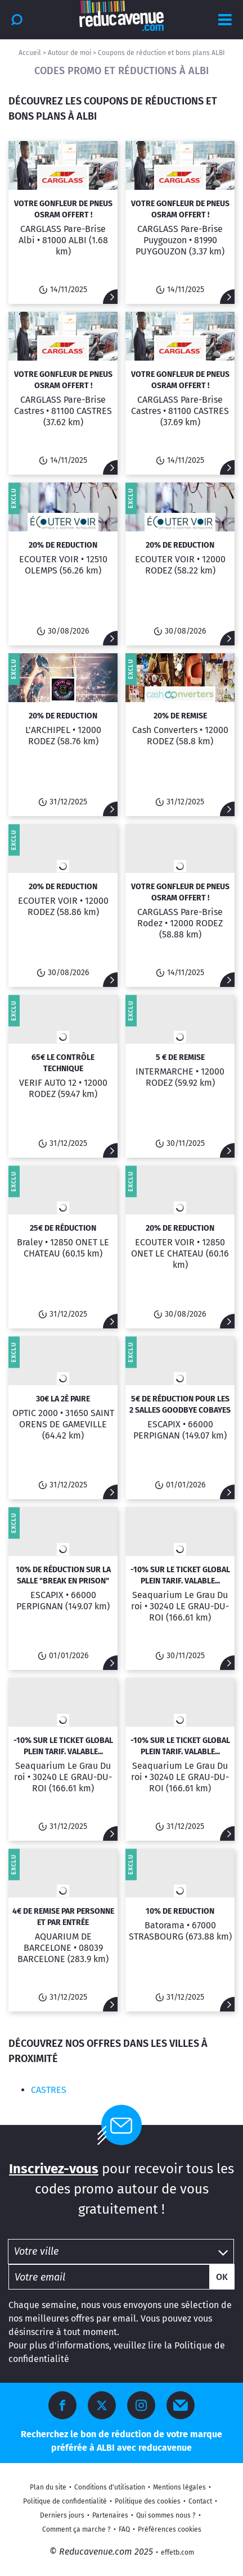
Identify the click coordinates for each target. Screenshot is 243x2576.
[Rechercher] (17, 20)
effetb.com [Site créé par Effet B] (177, 2552)
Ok (222, 2277)
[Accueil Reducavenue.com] (121, 15)
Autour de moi (69, 53)
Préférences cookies (169, 2529)
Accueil (30, 53)
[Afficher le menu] (225, 20)
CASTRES (48, 2090)
